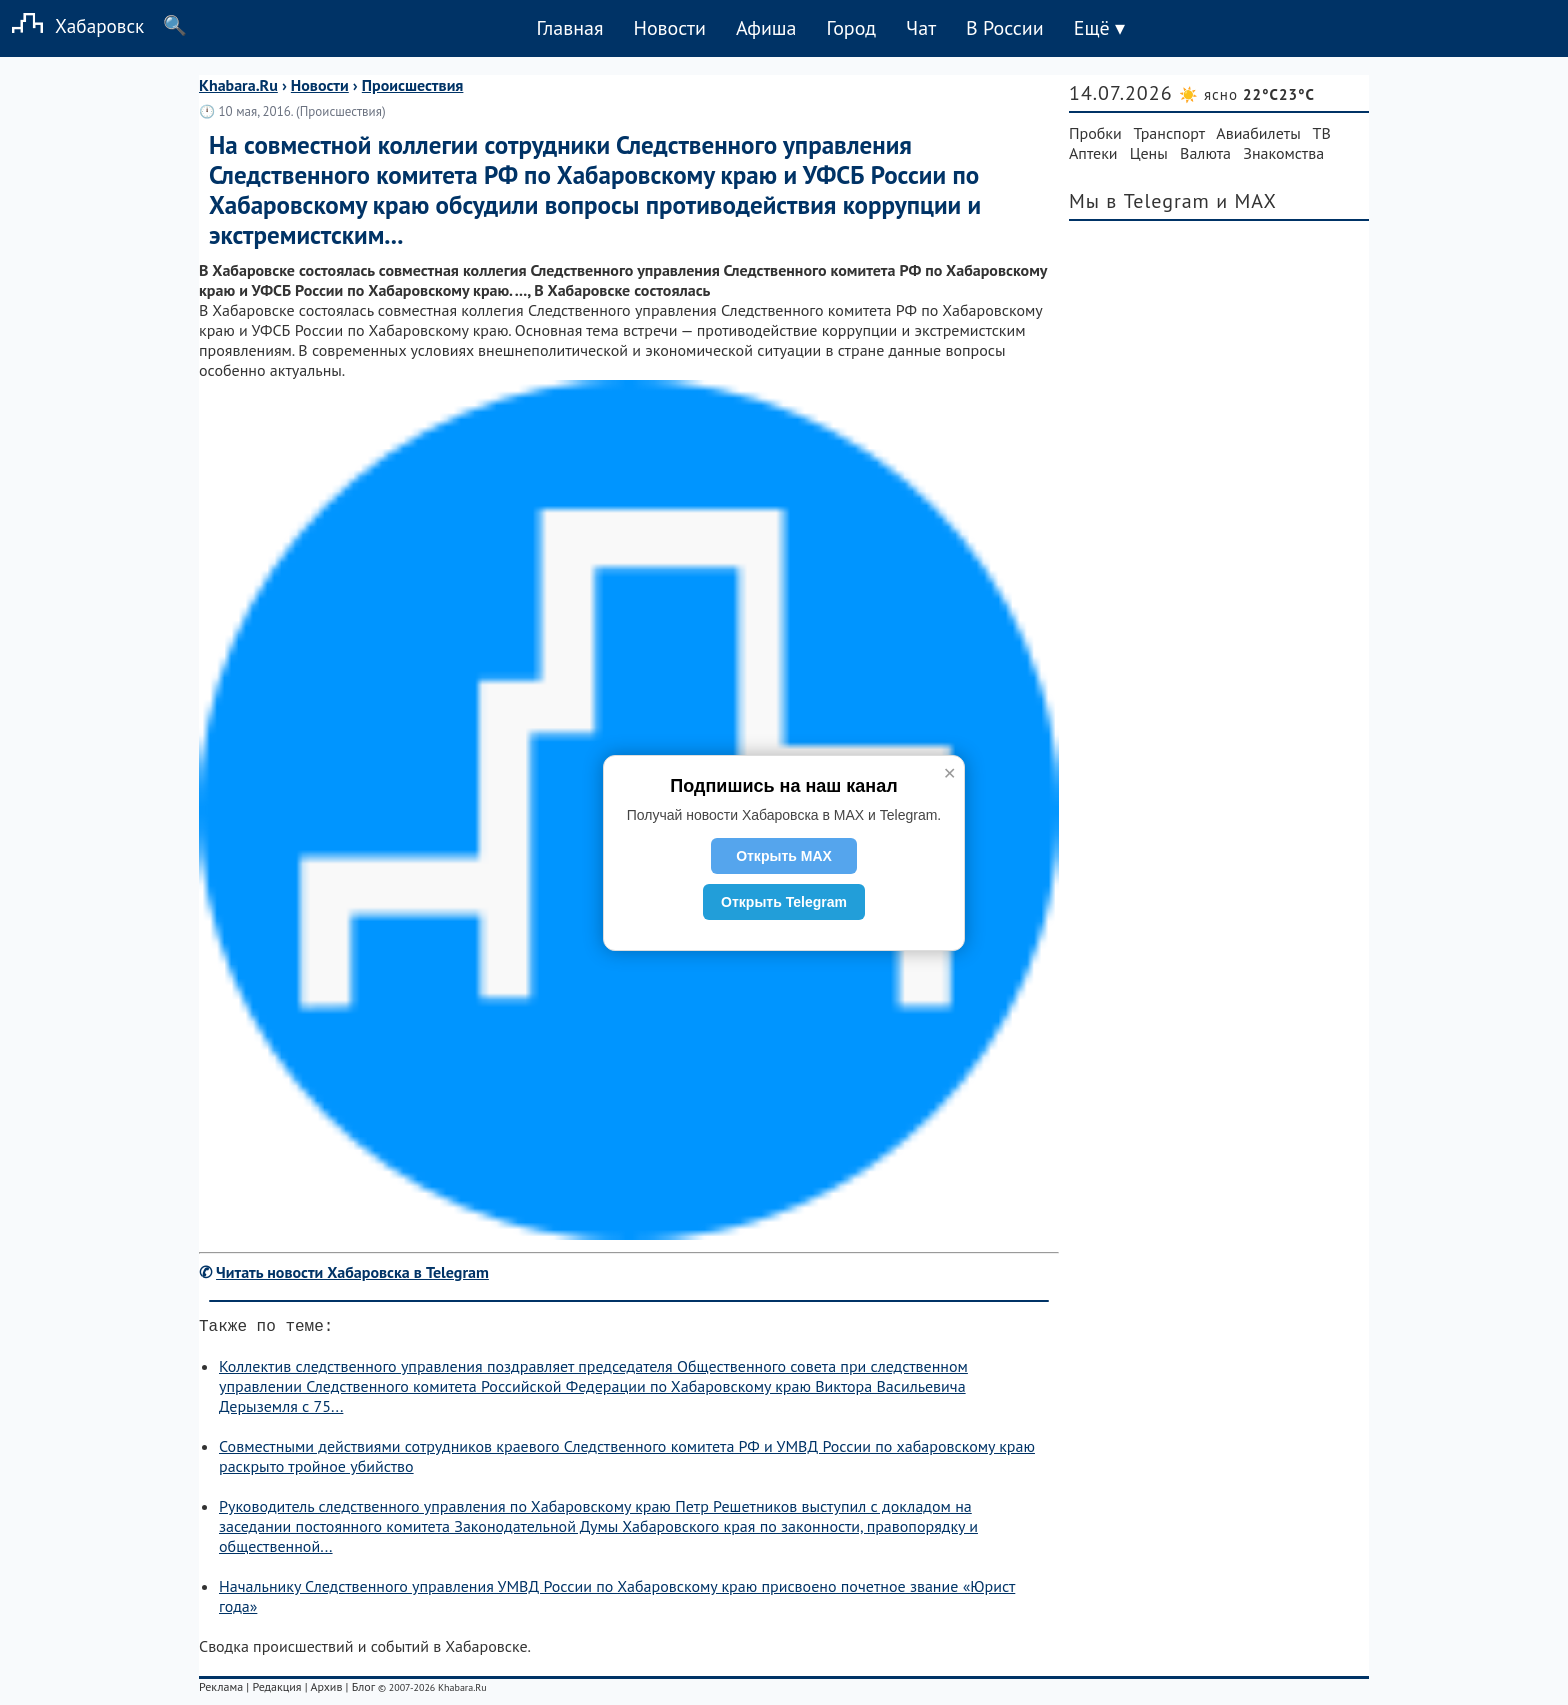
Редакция (276, 1690)
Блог (363, 1690)
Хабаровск (72, 25)
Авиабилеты (1258, 133)
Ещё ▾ (1099, 28)
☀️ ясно (1247, 94)
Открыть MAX (784, 856)
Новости (669, 28)
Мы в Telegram (1139, 201)
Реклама (221, 1690)
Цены (1149, 153)
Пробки (1095, 133)
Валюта (1205, 153)
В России (1005, 28)
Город (852, 28)
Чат (921, 28)
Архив (326, 1690)
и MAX (1246, 201)
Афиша (766, 28)
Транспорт (1169, 133)
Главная (569, 28)
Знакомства (1283, 153)
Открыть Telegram (784, 902)
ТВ (1322, 133)
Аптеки (1093, 153)
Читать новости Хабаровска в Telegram (352, 1272)
